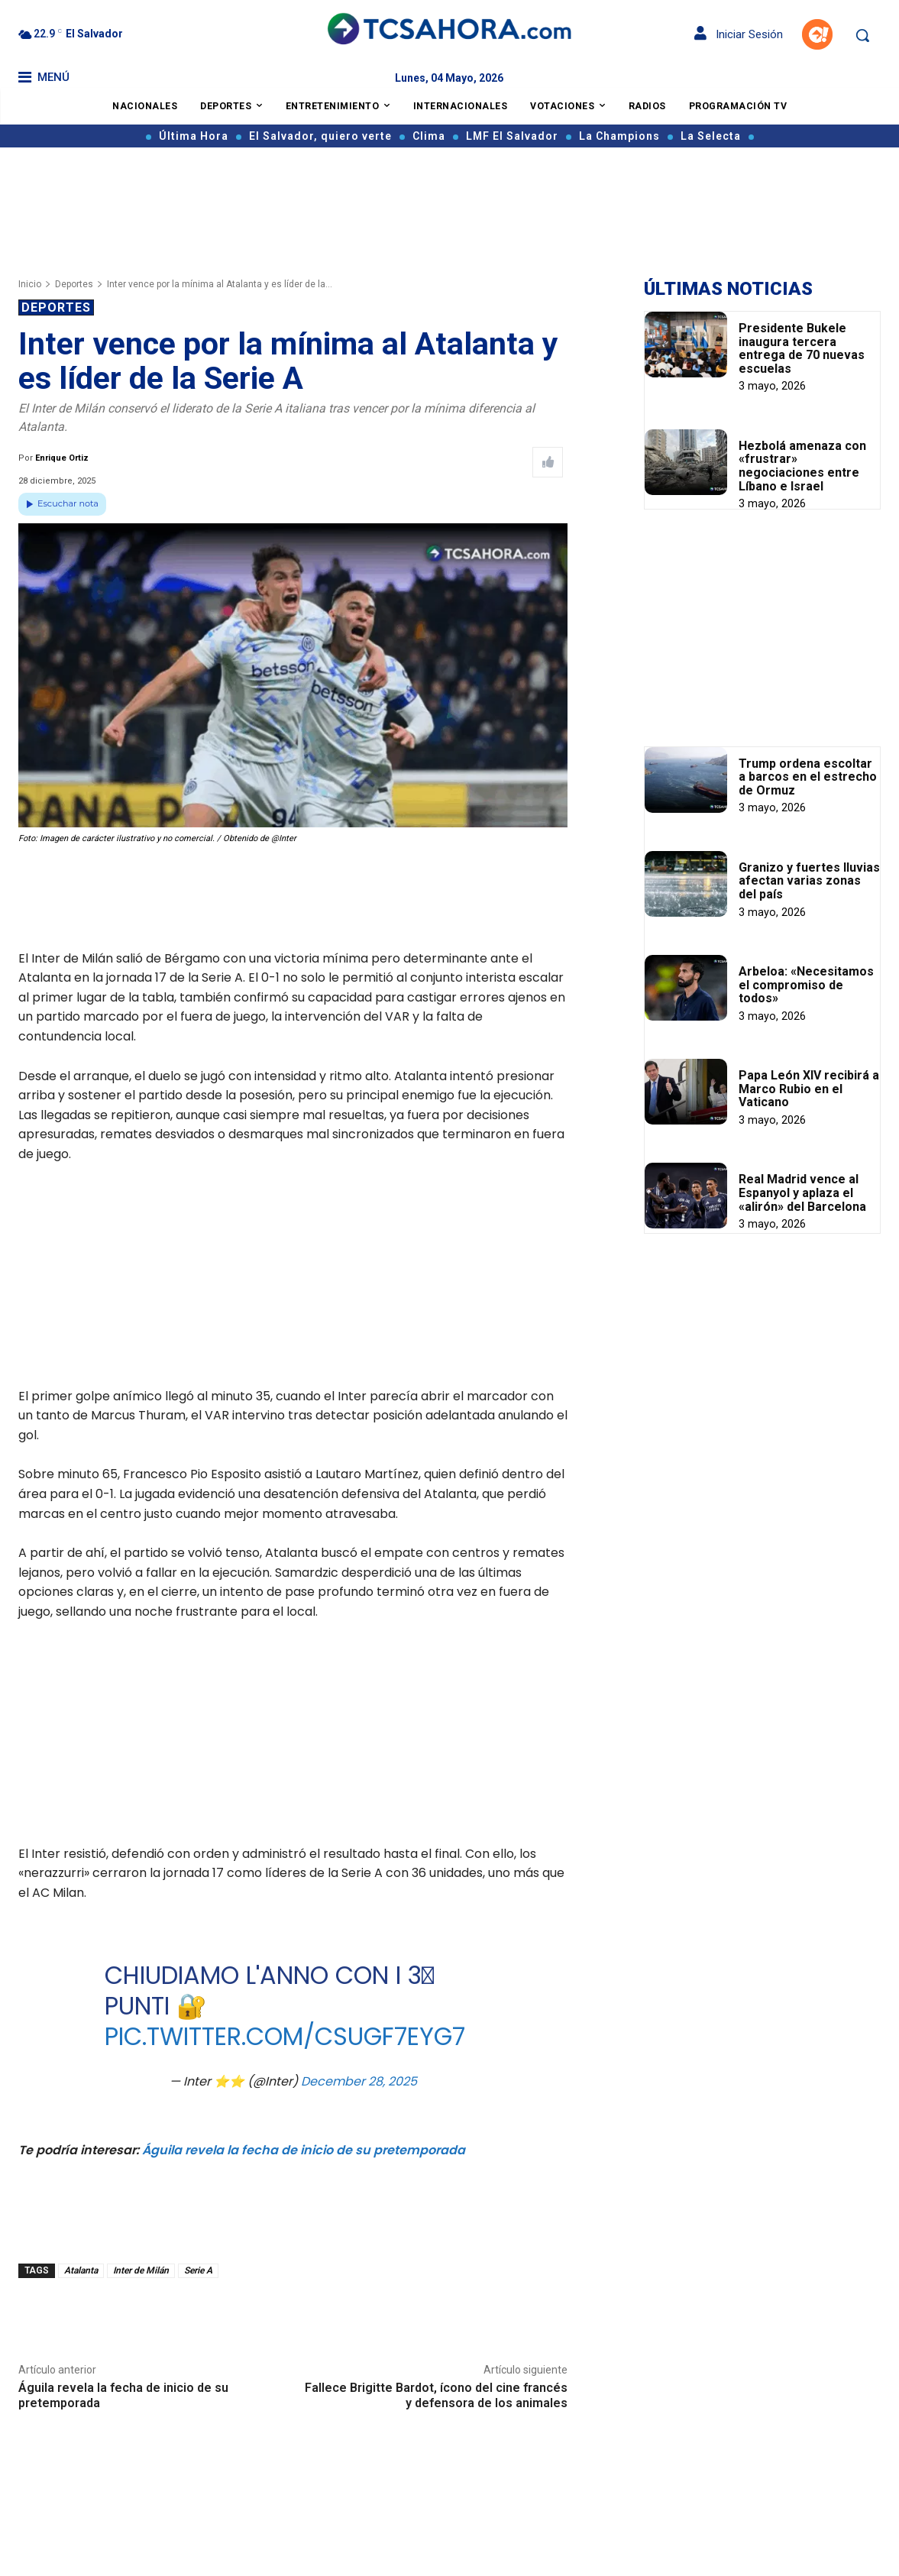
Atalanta (81, 2270)
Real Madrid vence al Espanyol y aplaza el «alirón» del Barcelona (802, 1192)
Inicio (29, 284)
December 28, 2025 (359, 2081)
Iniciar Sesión (738, 34)
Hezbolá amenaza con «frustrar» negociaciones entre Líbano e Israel (802, 466)
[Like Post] (547, 462)
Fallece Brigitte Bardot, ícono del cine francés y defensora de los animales (436, 2394)
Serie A (198, 2270)
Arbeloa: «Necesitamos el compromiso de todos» (806, 984)
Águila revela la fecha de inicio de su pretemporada (303, 2150)
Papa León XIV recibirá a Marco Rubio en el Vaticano (809, 1088)
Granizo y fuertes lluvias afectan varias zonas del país (809, 880)
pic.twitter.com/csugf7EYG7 (284, 2036)
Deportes (74, 284)
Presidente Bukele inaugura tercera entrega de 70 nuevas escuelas (802, 348)
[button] (862, 35)
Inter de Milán (141, 2270)
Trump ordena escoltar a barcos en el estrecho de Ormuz (808, 777)
